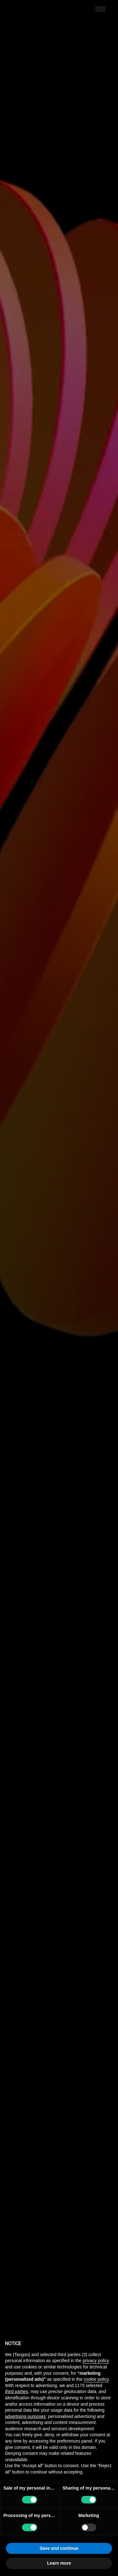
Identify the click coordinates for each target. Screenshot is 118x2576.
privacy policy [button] (96, 2360)
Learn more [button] (59, 2563)
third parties (16, 2391)
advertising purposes (25, 2416)
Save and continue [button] (59, 2548)
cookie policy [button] (96, 2379)
